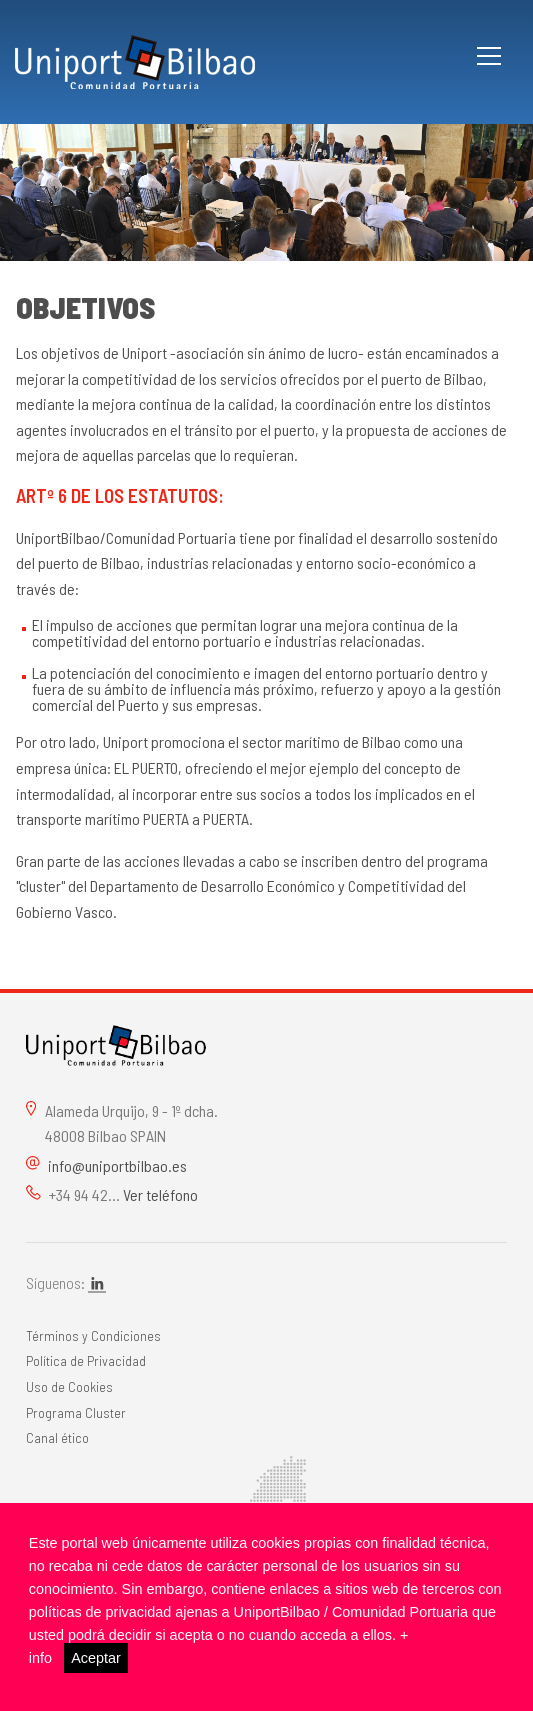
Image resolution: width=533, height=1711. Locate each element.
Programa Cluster (76, 1412)
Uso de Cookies (69, 1386)
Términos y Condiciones (93, 1335)
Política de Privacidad (86, 1360)
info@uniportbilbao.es (117, 1165)
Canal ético (57, 1437)
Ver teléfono (160, 1194)
